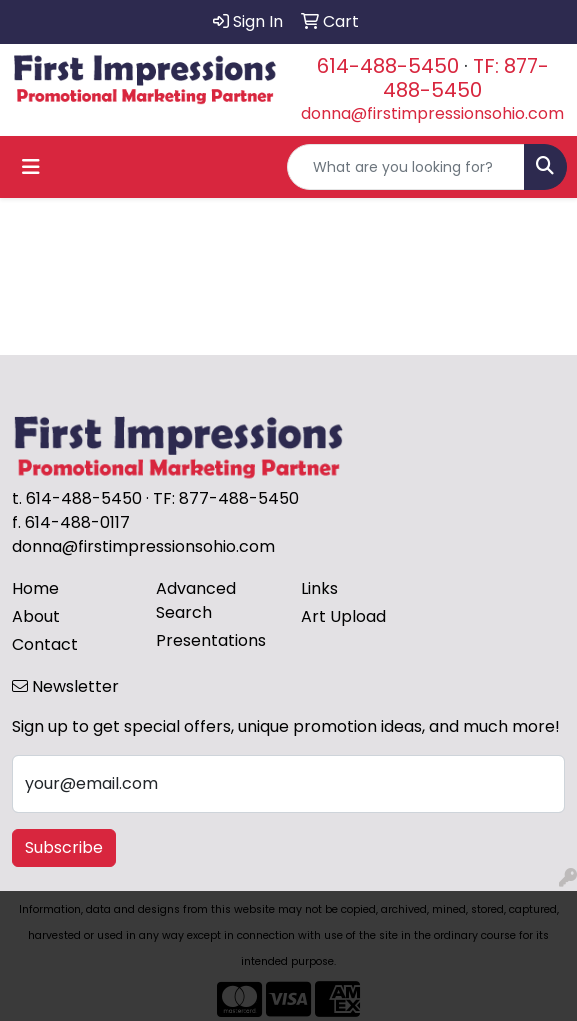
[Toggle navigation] (31, 167)
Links (319, 588)
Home (35, 588)
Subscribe (64, 847)
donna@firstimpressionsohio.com (432, 113)
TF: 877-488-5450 (466, 78)
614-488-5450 (388, 66)
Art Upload (343, 616)
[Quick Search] (406, 167)
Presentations (211, 640)
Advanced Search (196, 600)
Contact (45, 644)
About (36, 616)
